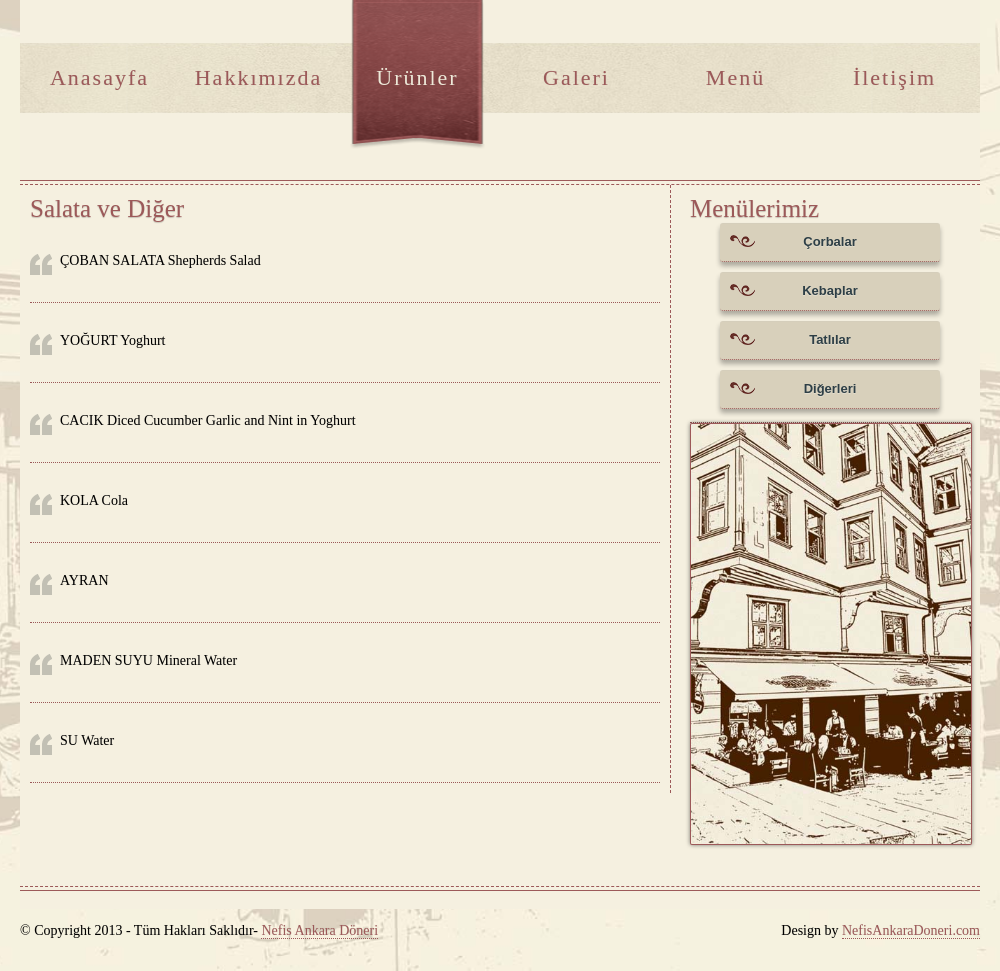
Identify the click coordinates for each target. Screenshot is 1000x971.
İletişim (894, 77)
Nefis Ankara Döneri (319, 930)
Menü (735, 77)
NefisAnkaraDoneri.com (911, 930)
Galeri (576, 77)
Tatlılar (790, 345)
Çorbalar (793, 247)
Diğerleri (793, 394)
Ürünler (417, 77)
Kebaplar (794, 296)
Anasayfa (99, 77)
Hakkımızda (259, 77)
